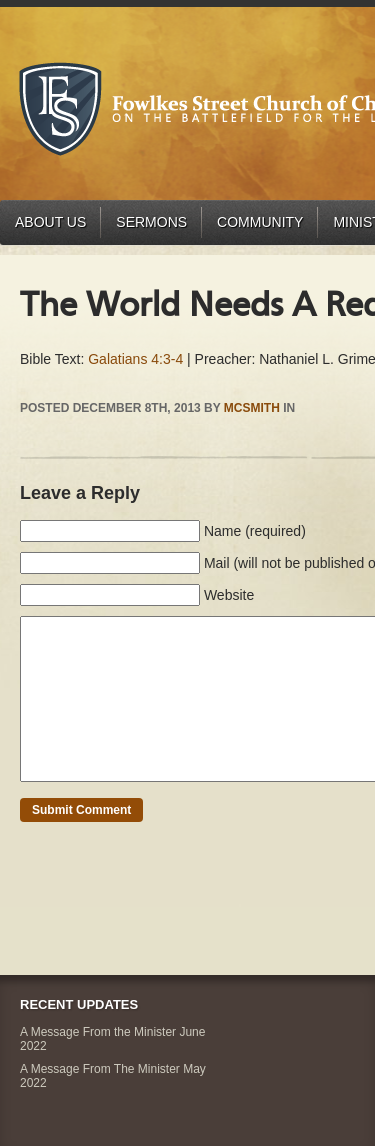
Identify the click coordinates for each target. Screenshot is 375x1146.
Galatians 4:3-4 (135, 359)
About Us (50, 222)
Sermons (151, 222)
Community (260, 222)
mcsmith (252, 408)
